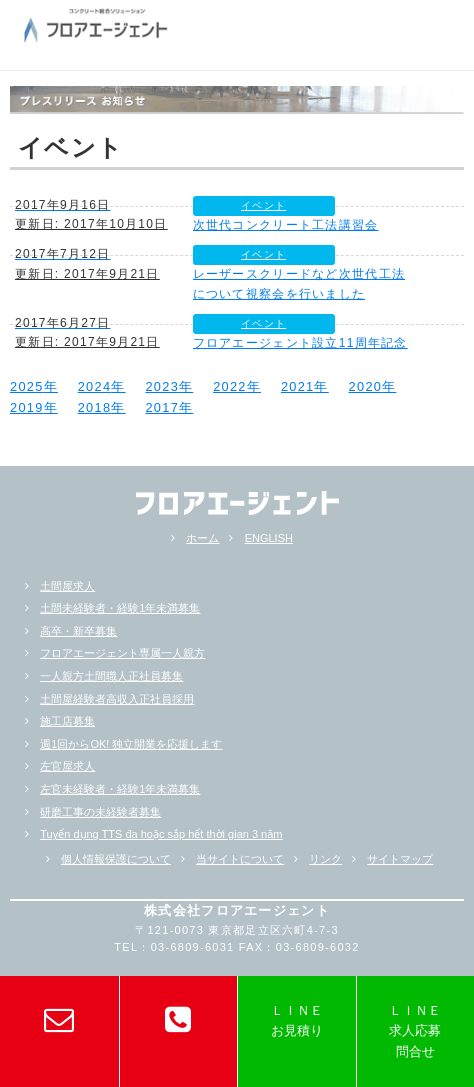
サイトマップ (400, 859)
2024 (95, 386)
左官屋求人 (67, 766)
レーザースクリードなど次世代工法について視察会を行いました (299, 283)
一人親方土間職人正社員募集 (111, 676)
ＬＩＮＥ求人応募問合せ (415, 1031)
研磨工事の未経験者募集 (100, 812)
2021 (298, 386)
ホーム (202, 538)
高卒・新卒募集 (78, 631)
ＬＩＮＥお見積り (297, 1020)
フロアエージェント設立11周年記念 (300, 343)
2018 (95, 407)
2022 (230, 386)
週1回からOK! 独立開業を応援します (131, 744)
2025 (27, 386)
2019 (27, 407)
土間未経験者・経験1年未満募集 (120, 608)
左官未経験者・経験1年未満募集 (120, 789)
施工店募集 (67, 721)
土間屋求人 (67, 586)
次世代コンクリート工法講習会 (286, 225)
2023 (162, 386)
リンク (325, 859)
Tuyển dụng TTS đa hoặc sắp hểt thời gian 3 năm (161, 834)
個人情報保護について (116, 859)
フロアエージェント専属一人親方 (122, 653)
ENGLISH (269, 538)
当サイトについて (240, 859)
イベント (263, 205)
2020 (366, 386)
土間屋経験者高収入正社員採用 (117, 699)
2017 (162, 407)
